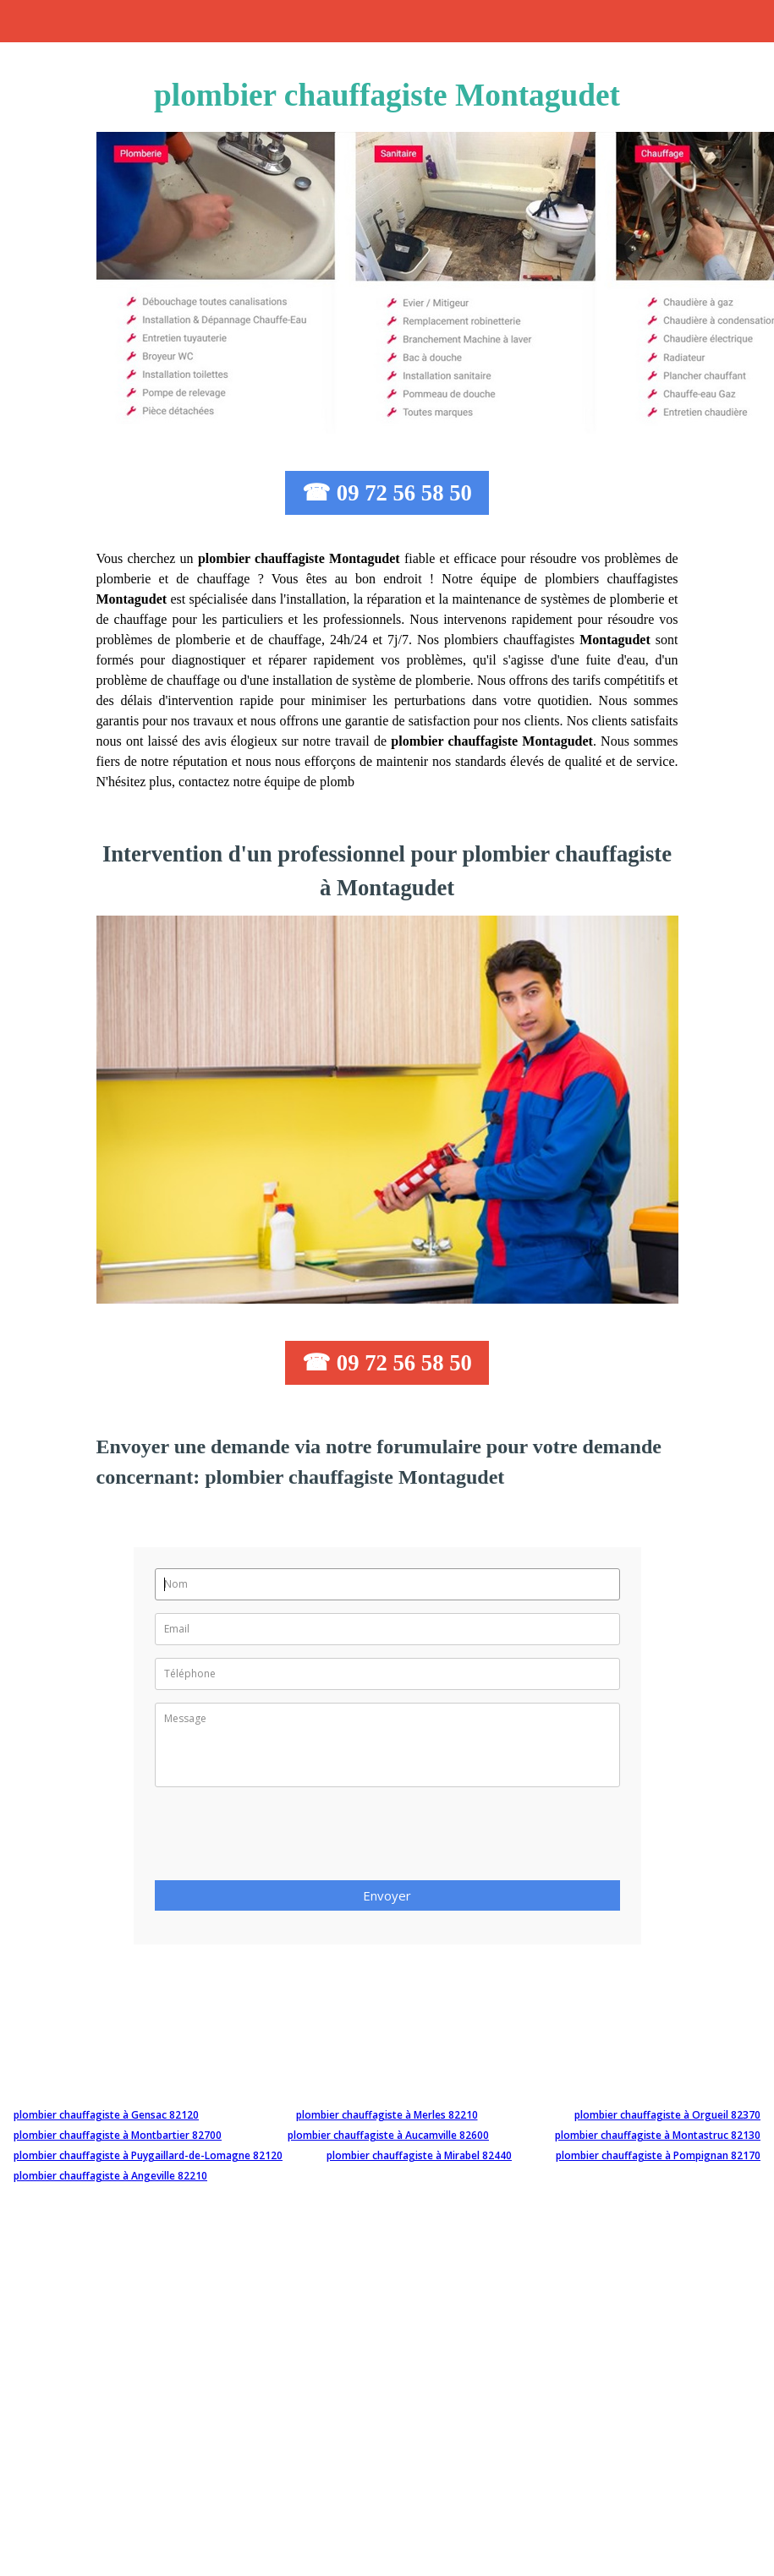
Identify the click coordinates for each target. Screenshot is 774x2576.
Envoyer (387, 1895)
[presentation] (283, 1839)
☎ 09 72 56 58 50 (387, 493)
